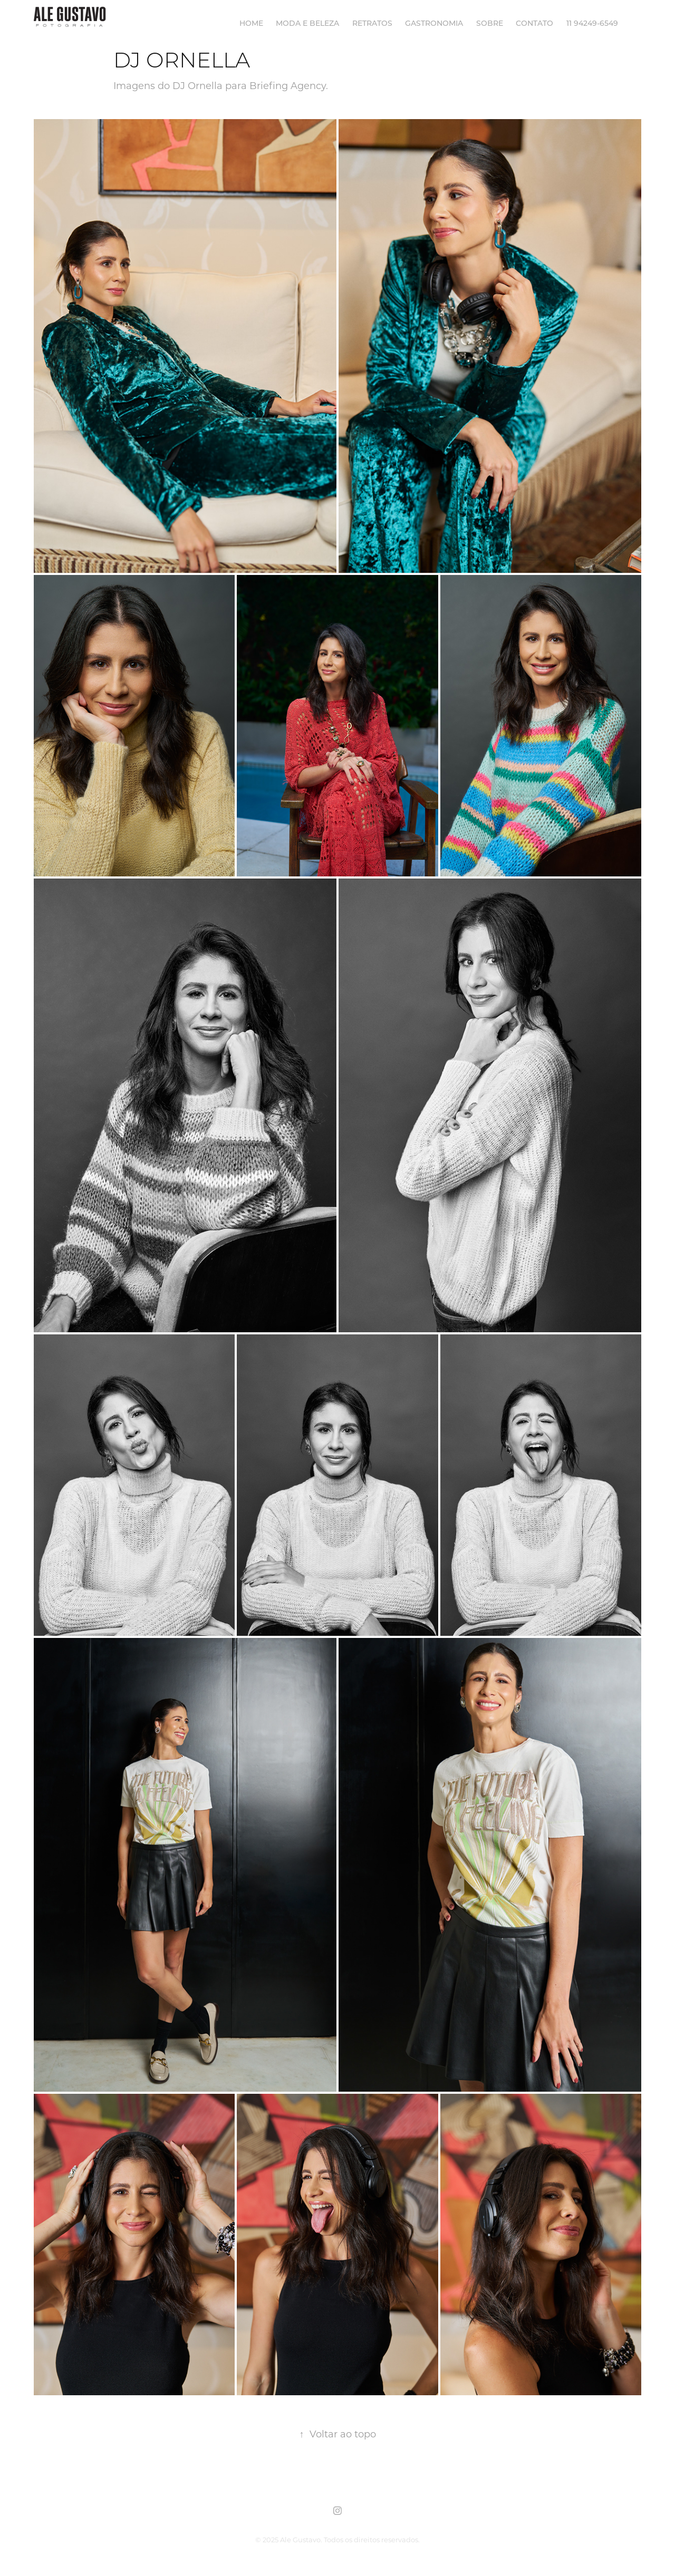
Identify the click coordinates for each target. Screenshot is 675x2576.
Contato (534, 23)
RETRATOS (372, 23)
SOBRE (489, 23)
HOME (251, 23)
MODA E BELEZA (307, 23)
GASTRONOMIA (434, 23)
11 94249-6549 (592, 23)
